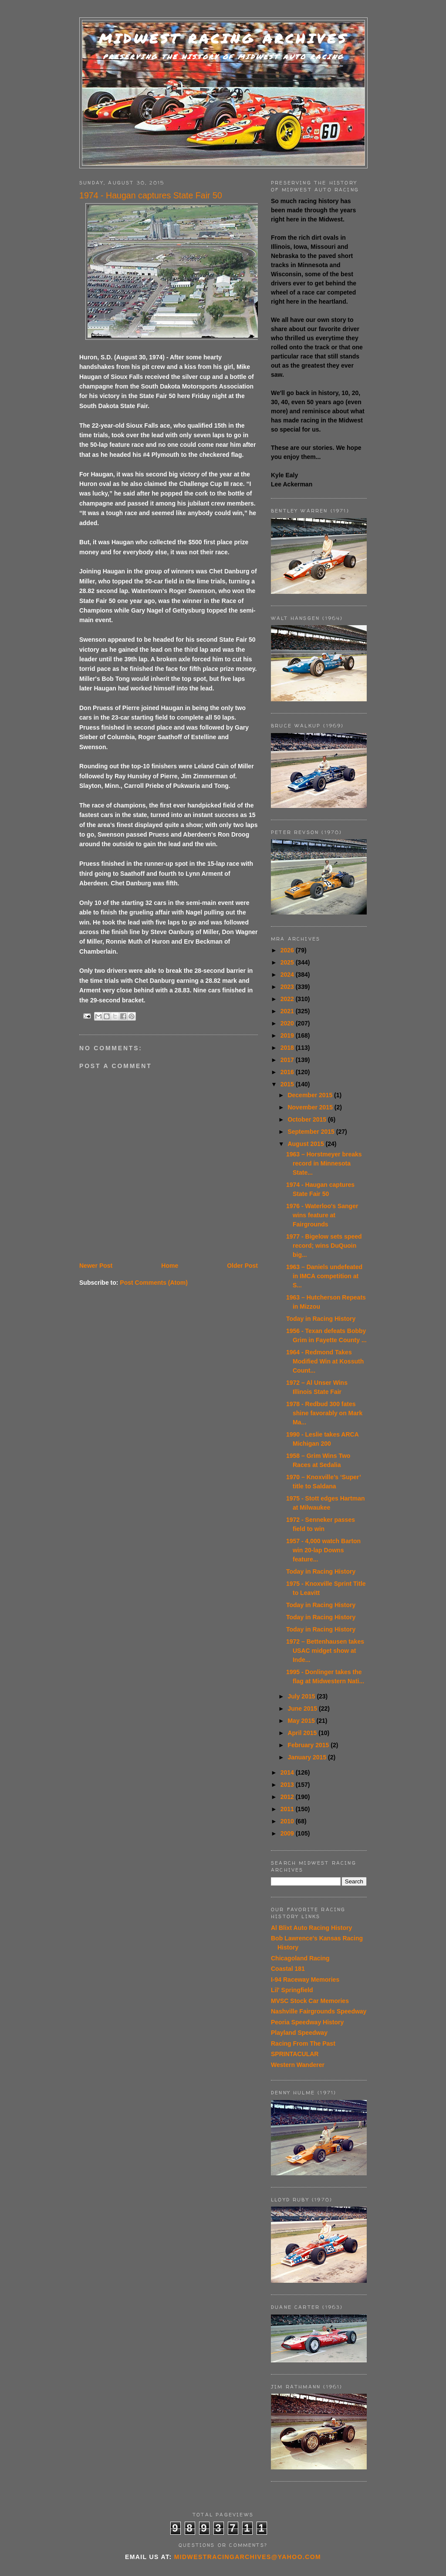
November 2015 (310, 1107)
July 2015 (302, 1696)
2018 (288, 1047)
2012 (288, 1796)
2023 (288, 986)
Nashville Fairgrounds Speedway (318, 2011)
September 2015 (311, 1131)
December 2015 (310, 1095)
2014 (288, 1772)
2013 (288, 1784)
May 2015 (301, 1720)
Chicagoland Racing (300, 1958)
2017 (288, 1059)
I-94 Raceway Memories (305, 1979)
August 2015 (306, 1143)
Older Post (242, 1265)
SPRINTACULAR (294, 2053)
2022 (288, 998)
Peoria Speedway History (307, 2022)
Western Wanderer (297, 2064)
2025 (288, 962)
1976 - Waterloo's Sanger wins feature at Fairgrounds (322, 1215)
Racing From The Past (303, 2043)
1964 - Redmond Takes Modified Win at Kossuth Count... (325, 1361)
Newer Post (95, 1265)
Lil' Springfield (292, 1989)
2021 (288, 1011)
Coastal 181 (288, 1968)
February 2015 (309, 1745)
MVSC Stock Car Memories (310, 2000)
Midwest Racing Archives (223, 38)
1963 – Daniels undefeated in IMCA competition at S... (324, 1276)
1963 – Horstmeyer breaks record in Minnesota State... (324, 1163)
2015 (288, 1084)
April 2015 (302, 1732)
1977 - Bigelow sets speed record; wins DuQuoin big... (324, 1245)
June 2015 (303, 1708)
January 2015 (307, 1757)
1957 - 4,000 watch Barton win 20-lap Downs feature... (323, 1550)
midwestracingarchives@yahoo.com (247, 2556)
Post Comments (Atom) (154, 1282)
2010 (288, 1821)
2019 (288, 1035)
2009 (288, 1833)
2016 (288, 1072)
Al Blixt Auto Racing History (311, 1927)
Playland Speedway (299, 2032)
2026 (288, 950)
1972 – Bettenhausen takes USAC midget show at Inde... (325, 1650)
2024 (288, 974)
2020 (288, 1023)
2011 (288, 1809)
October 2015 (307, 1119)
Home (169, 1265)
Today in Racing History (320, 1318)
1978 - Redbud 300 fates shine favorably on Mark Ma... (324, 1413)
